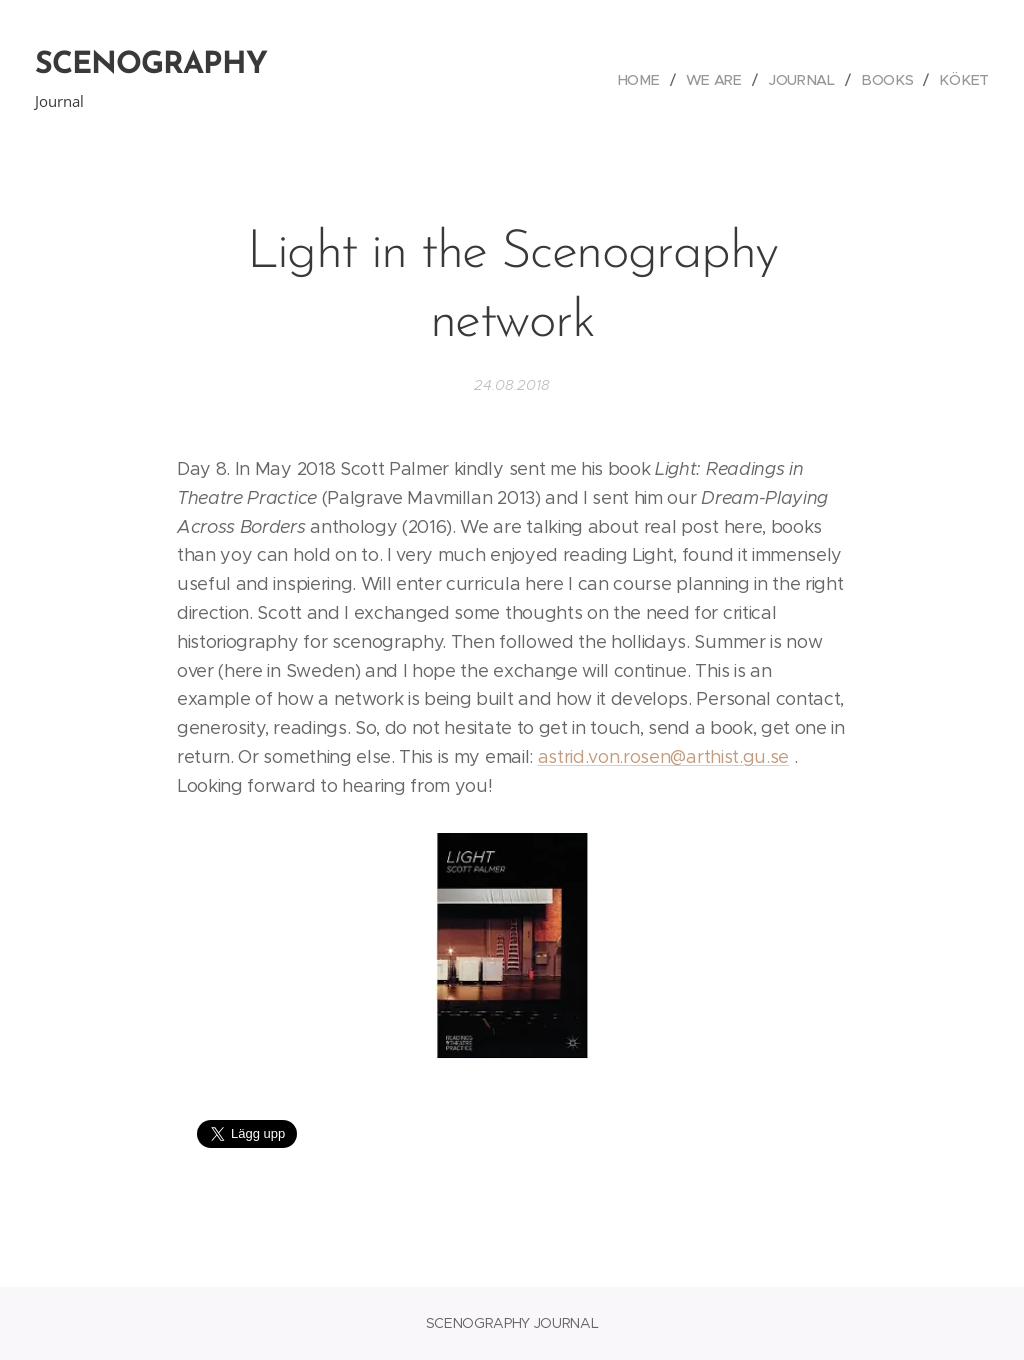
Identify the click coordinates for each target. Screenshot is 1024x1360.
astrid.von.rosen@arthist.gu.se (663, 757)
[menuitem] (649, 80)
